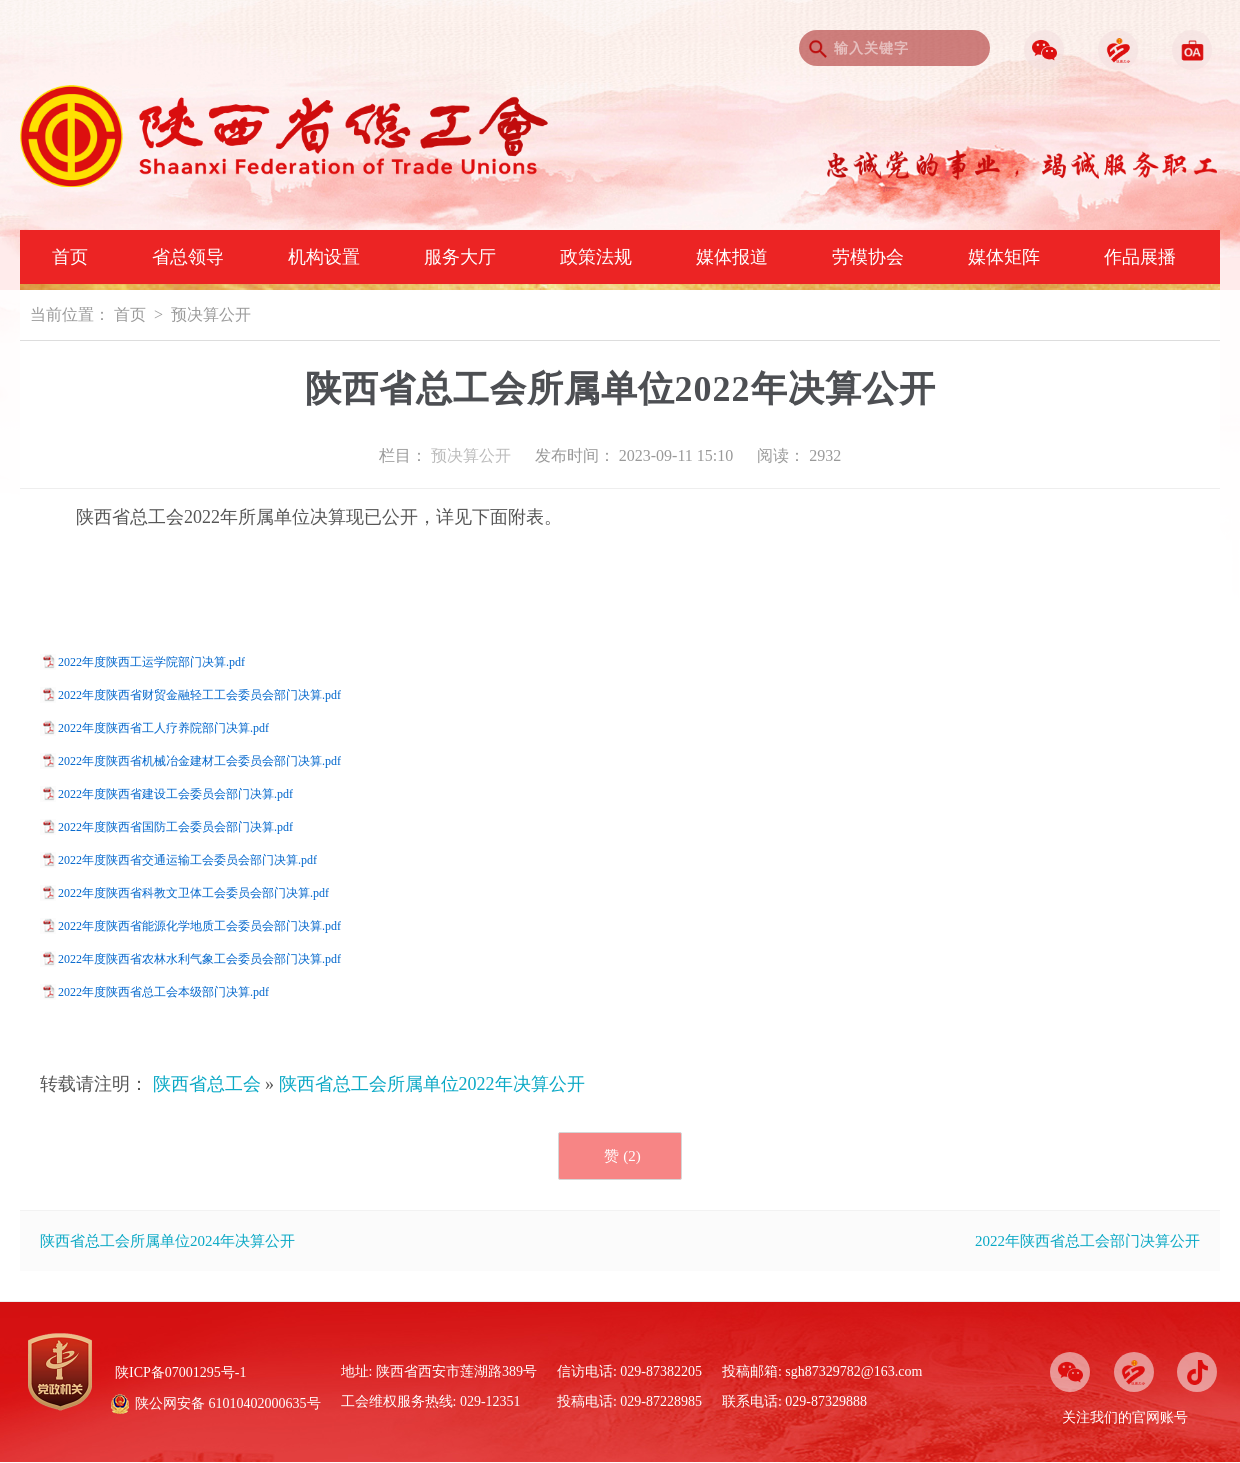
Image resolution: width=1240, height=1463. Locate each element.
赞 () (622, 1156)
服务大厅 (460, 257)
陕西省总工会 (207, 1084)
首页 (70, 257)
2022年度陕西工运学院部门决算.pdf (151, 662)
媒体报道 (732, 257)
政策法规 (596, 257)
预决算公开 (211, 314)
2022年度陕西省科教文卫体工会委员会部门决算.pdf (193, 893)
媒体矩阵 (1004, 257)
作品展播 (1140, 257)
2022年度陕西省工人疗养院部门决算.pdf (163, 728)
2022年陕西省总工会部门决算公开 (1087, 1241)
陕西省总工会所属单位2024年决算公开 (167, 1241)
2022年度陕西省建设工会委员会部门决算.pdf (175, 794)
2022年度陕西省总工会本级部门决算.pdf (163, 992)
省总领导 (188, 257)
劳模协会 (868, 257)
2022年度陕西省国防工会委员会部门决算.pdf (175, 827)
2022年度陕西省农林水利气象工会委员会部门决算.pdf (199, 959)
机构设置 (324, 257)
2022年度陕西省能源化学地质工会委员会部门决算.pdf (199, 926)
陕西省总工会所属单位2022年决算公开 (432, 1084)
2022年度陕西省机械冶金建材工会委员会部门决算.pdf (199, 761)
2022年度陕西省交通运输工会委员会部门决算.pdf (187, 860)
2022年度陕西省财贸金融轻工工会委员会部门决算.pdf (199, 695)
